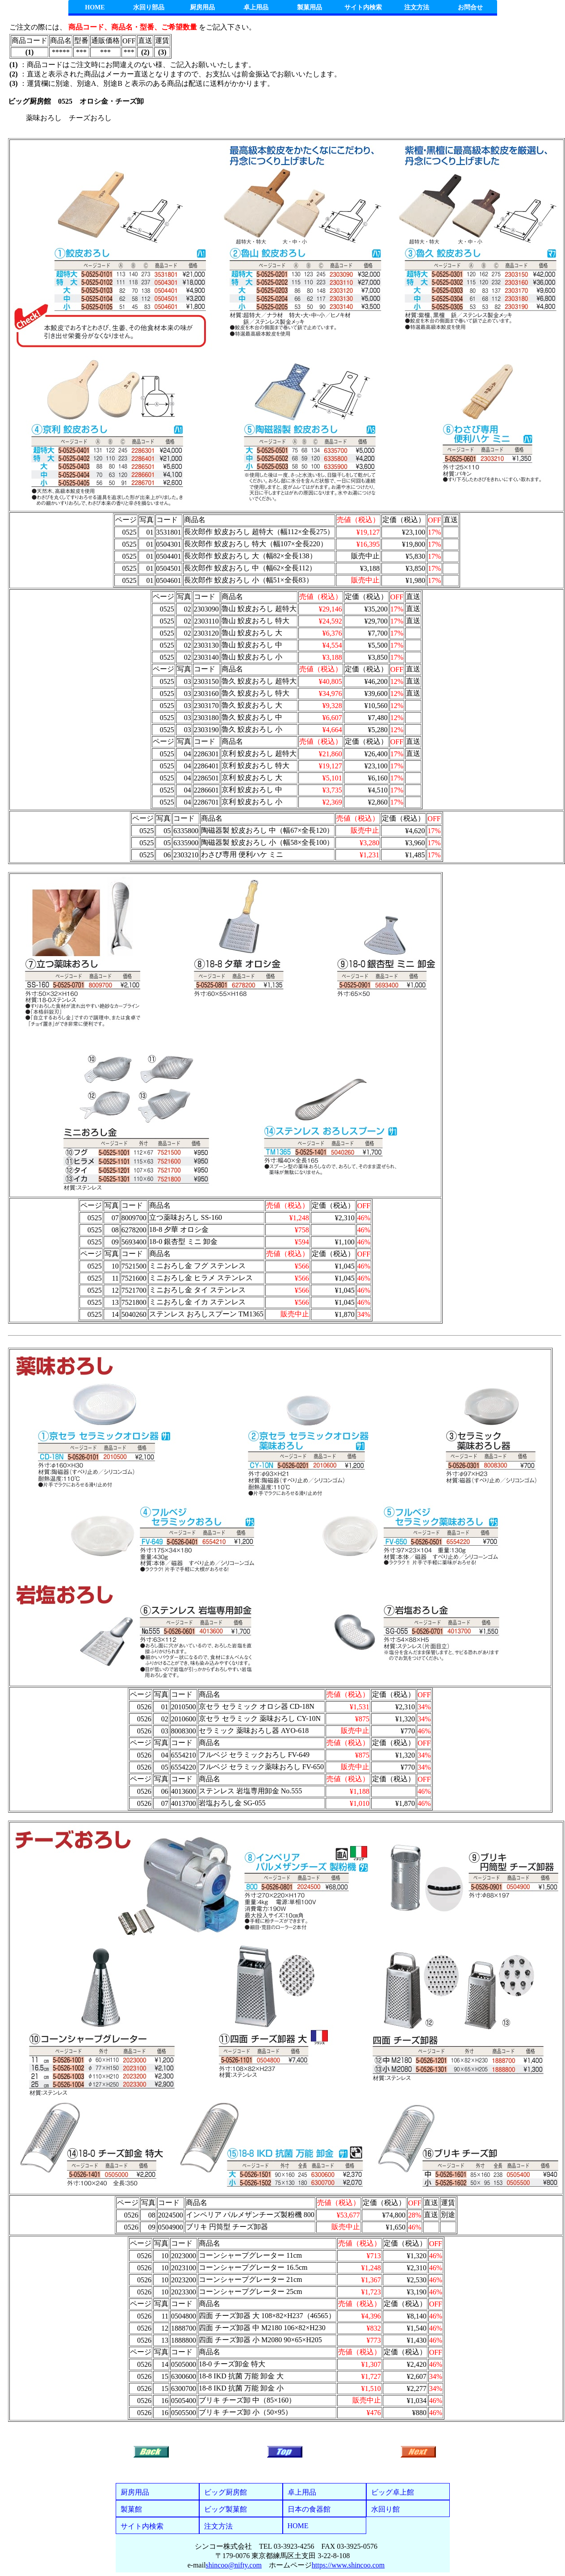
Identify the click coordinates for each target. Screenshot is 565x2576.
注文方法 (416, 7)
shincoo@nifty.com (234, 2565)
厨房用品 (202, 7)
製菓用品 (309, 7)
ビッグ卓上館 (392, 2492)
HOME (95, 7)
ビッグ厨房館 (225, 2492)
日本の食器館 (309, 2509)
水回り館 (385, 2509)
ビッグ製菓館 (225, 2509)
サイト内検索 (363, 7)
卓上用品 (255, 7)
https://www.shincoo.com (348, 2565)
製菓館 (131, 2509)
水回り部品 (148, 7)
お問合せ (470, 7)
